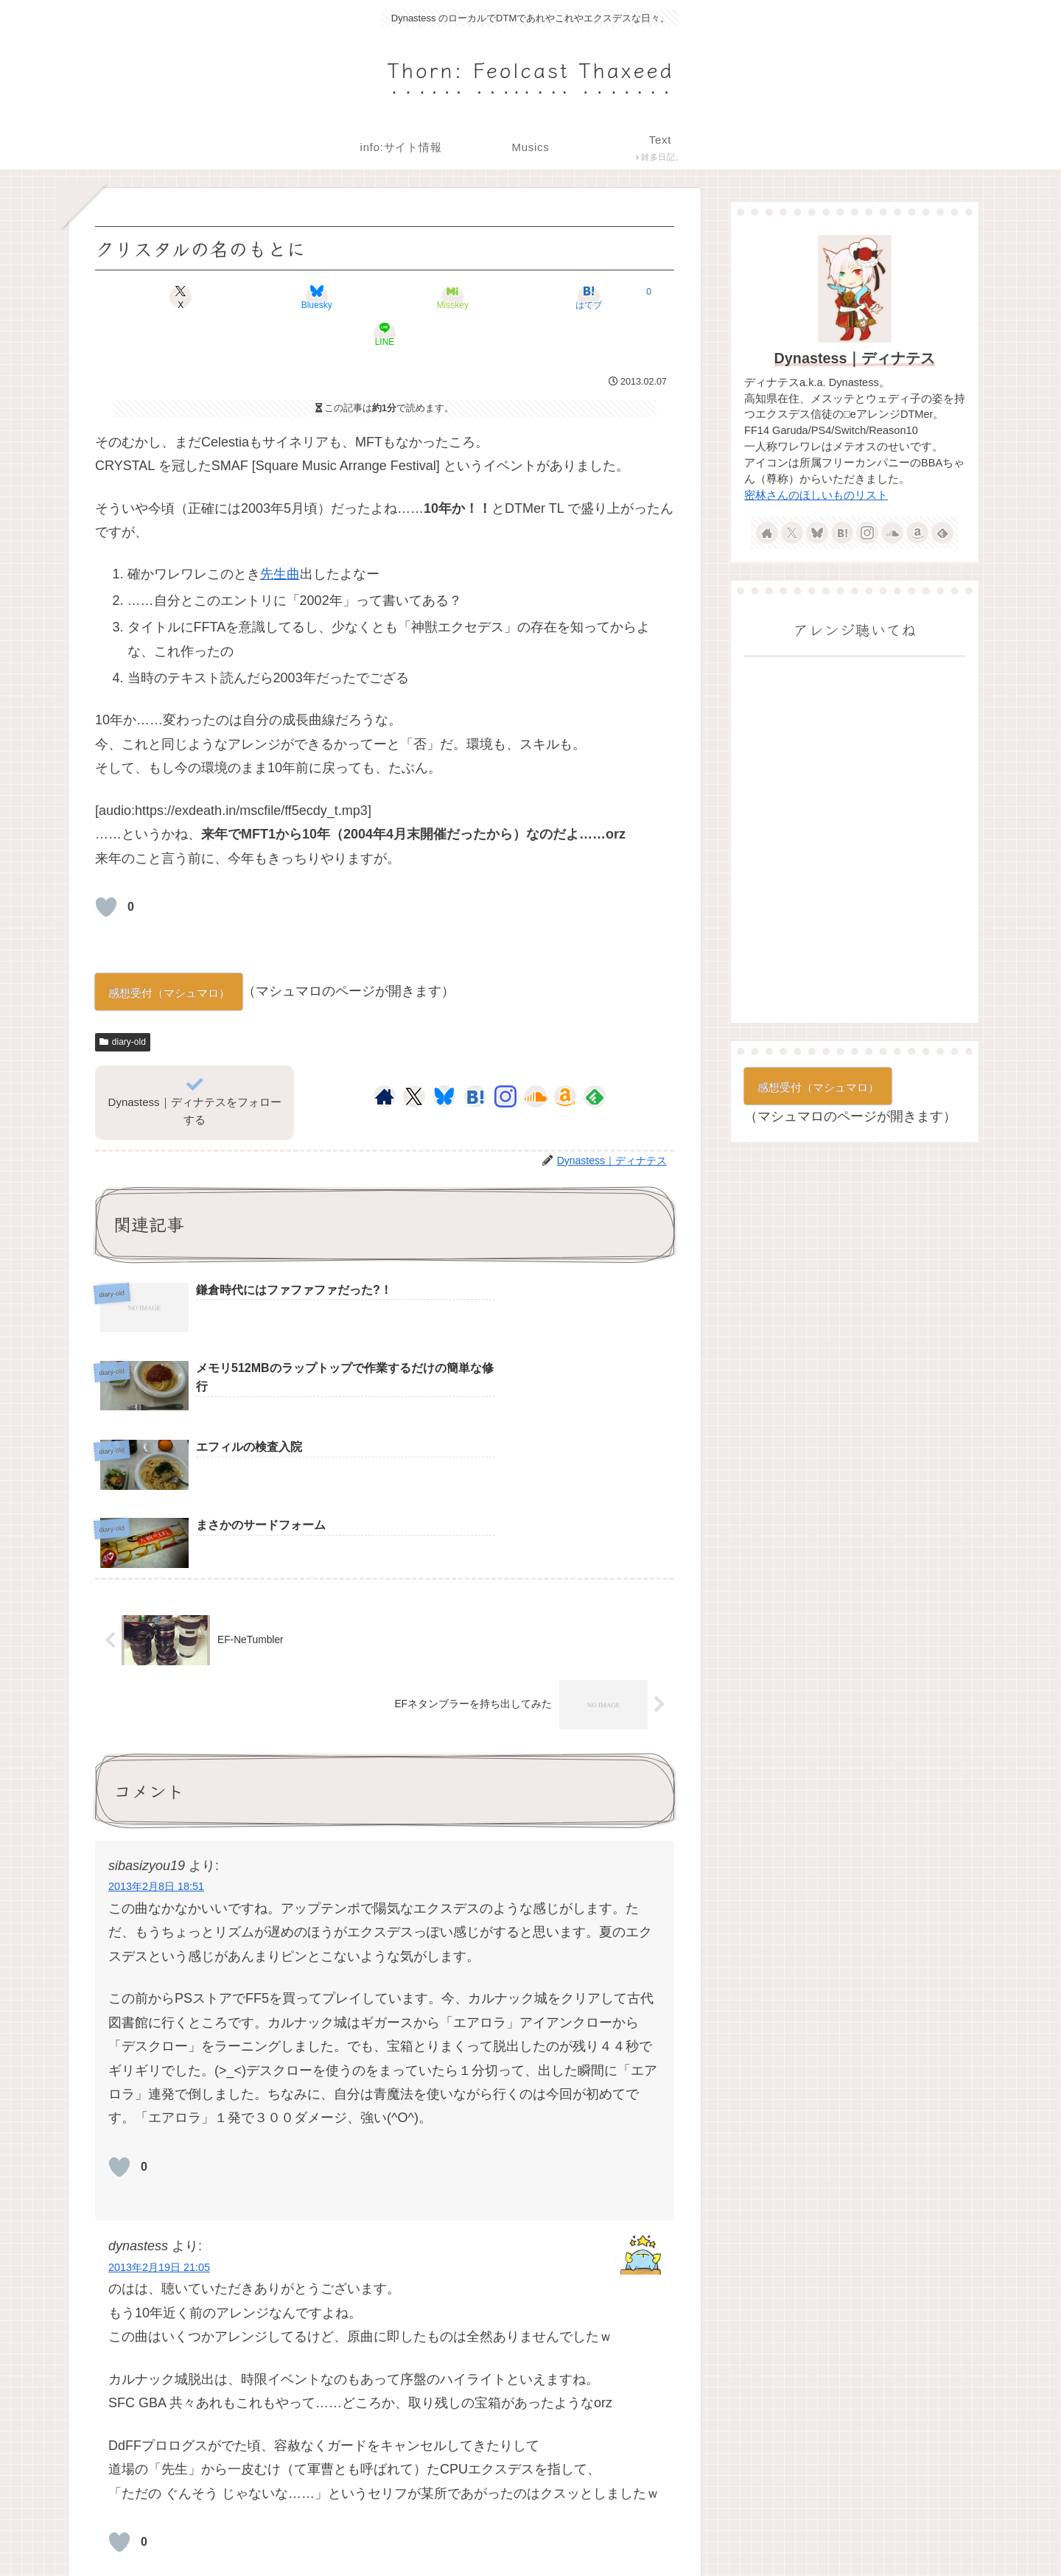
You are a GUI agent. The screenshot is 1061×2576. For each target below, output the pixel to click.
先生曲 (280, 537)
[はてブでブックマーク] (481, 297)
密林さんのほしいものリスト (816, 495)
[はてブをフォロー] (475, 1059)
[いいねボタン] (106, 870)
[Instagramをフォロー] (505, 1059)
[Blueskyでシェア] (287, 297)
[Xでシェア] (190, 297)
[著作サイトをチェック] (384, 1059)
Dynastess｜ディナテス (855, 358)
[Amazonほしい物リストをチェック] (565, 1059)
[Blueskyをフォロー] (444, 1059)
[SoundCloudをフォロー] (535, 1059)
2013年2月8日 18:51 (156, 1695)
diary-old (122, 1005)
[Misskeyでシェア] (384, 297)
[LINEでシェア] (579, 297)
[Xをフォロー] (413, 1059)
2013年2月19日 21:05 (159, 2075)
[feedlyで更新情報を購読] (594, 1059)
